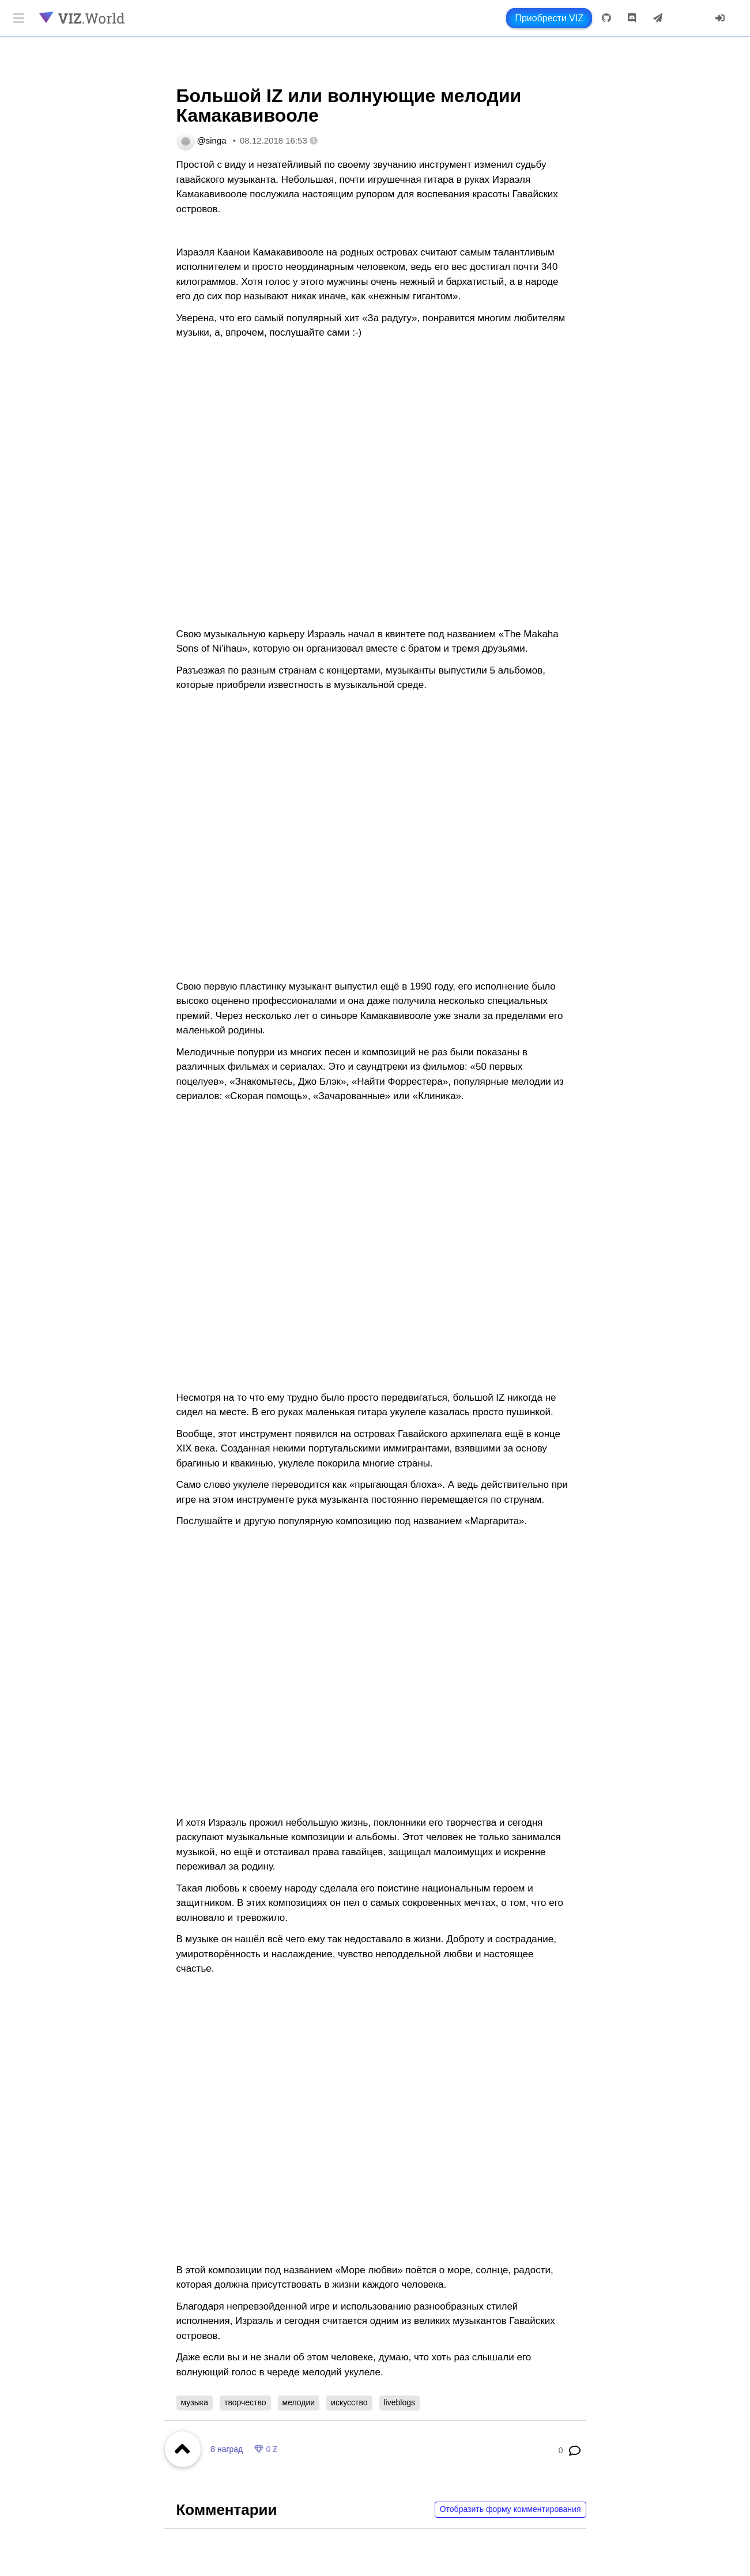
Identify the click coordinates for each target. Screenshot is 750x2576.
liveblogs (399, 2402)
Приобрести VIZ (549, 18)
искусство (349, 2402)
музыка (194, 2402)
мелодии (298, 2402)
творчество (245, 2402)
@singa (212, 140)
